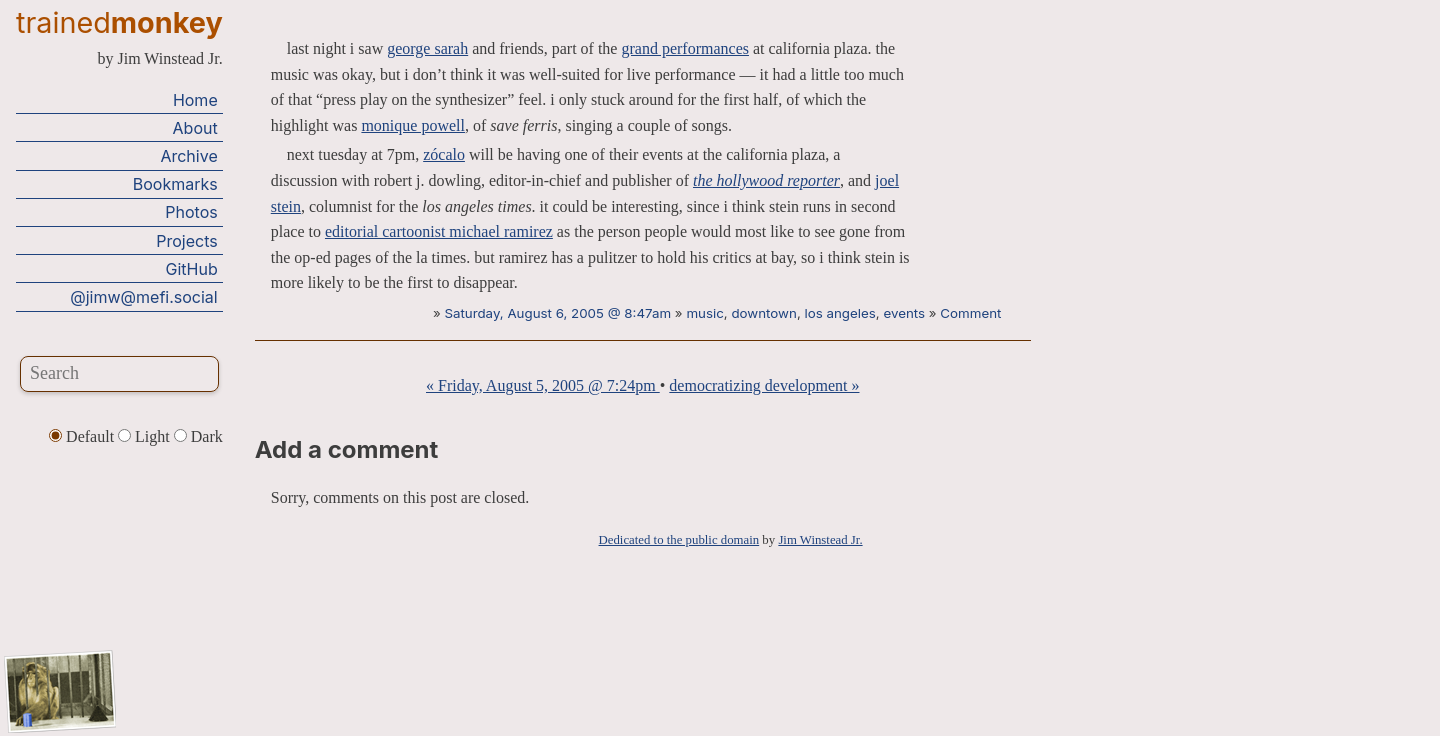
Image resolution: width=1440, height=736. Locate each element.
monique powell (413, 125)
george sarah (427, 48)
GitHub (192, 269)
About (195, 128)
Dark (198, 436)
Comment (970, 313)
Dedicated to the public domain (679, 540)
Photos (191, 212)
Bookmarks (175, 184)
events (904, 313)
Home (195, 100)
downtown (763, 313)
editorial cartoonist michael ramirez (439, 231)
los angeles (839, 313)
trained (119, 22)
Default (83, 436)
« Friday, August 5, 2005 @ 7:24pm (543, 385)
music (704, 313)
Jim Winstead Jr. (820, 540)
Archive (188, 156)
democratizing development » (764, 385)
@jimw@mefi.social (143, 297)
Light (146, 436)
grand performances (685, 48)
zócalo (444, 154)
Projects (186, 241)
